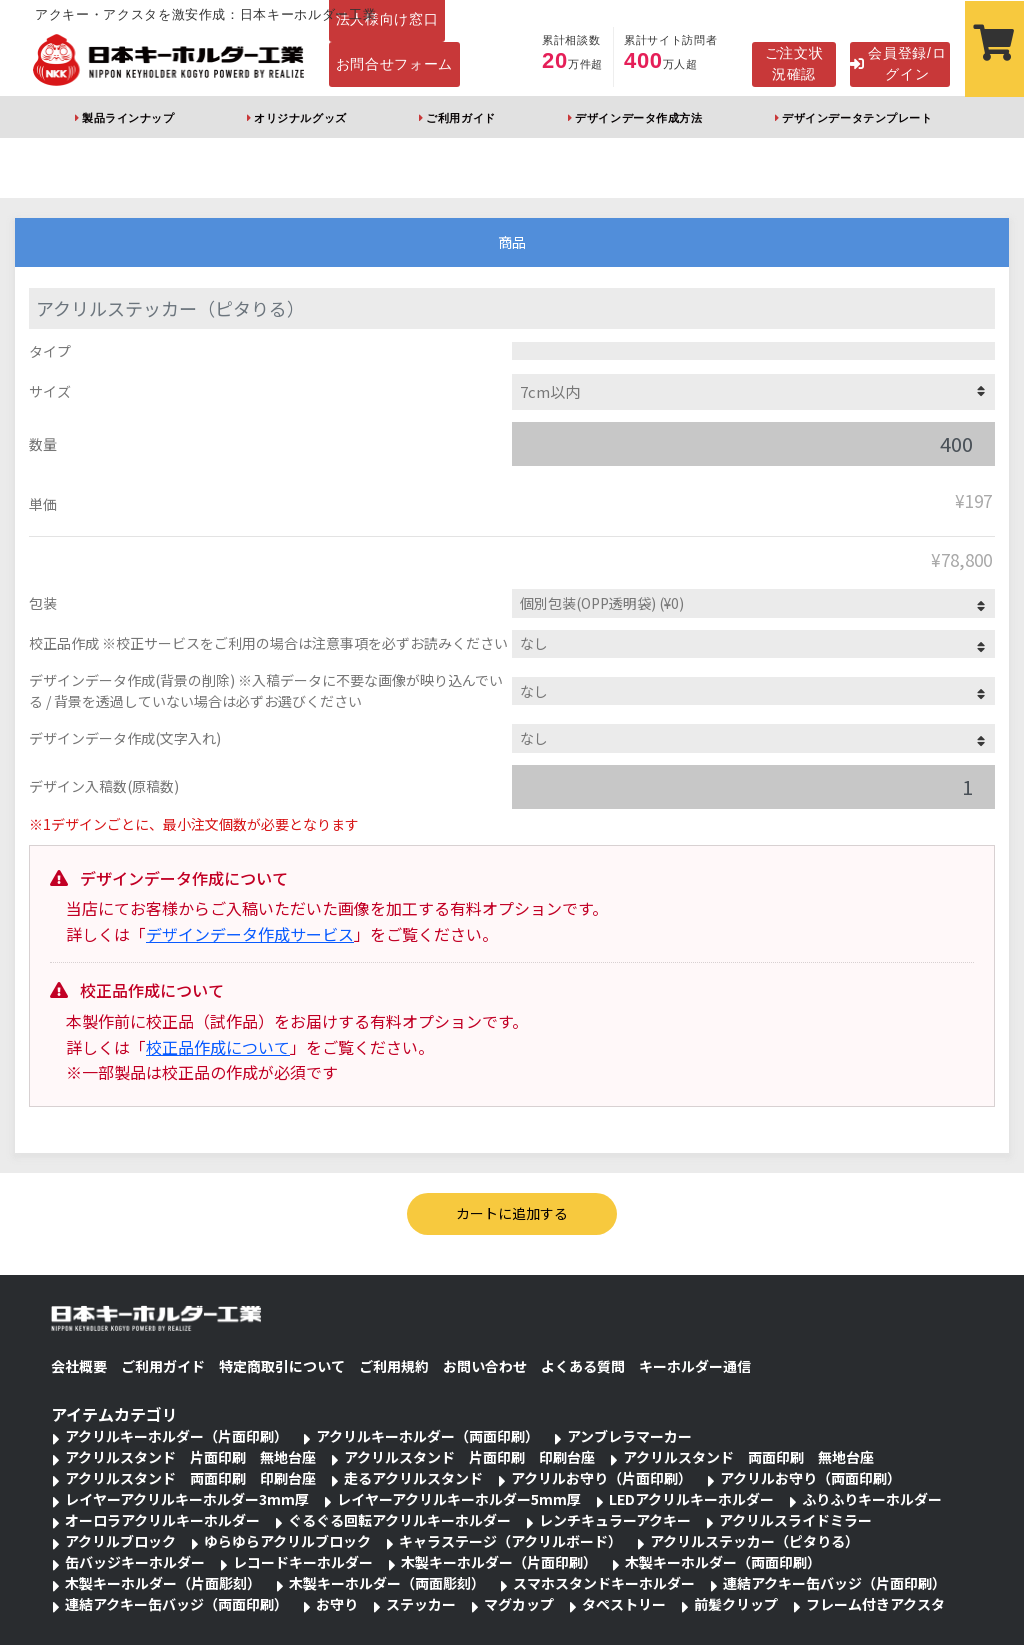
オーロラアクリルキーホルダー (162, 1520)
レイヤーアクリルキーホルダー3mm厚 (187, 1499)
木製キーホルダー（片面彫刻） (163, 1583)
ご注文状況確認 (794, 63)
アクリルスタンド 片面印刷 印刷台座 (469, 1457)
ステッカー (421, 1604)
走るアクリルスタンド (413, 1478)
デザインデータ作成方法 (638, 118)
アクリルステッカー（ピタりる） (754, 1541)
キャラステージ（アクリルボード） (510, 1541)
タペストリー (624, 1604)
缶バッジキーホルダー (135, 1562)
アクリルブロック (120, 1541)
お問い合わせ (485, 1366)
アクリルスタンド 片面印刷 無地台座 (190, 1457)
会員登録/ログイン (898, 63)
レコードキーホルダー (303, 1562)
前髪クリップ (736, 1604)
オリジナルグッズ (300, 118)
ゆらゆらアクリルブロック (287, 1541)
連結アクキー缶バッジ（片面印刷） (834, 1583)
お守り (337, 1604)
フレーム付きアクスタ (875, 1604)
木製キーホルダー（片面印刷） (499, 1562)
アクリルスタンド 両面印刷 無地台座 (748, 1457)
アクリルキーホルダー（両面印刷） (427, 1436)
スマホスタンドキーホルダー (604, 1583)
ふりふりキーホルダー (872, 1499)
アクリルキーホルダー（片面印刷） (176, 1436)
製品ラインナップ (128, 118)
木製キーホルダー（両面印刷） (723, 1562)
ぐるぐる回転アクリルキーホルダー (399, 1520)
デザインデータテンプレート (857, 118)
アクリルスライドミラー (795, 1520)
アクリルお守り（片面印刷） (601, 1478)
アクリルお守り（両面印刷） (810, 1478)
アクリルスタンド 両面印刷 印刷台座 (190, 1478)
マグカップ (519, 1604)
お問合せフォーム (395, 64)
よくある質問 (583, 1366)
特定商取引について (282, 1366)
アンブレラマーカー (629, 1436)
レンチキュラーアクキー (615, 1520)
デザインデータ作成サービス (250, 934)
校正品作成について (218, 1047)
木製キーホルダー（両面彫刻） (387, 1583)
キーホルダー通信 (695, 1366)
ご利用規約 (394, 1366)
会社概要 (79, 1366)
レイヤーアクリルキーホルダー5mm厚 (459, 1499)
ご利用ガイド (460, 118)
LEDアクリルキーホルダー (691, 1499)
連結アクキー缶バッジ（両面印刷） (176, 1604)
